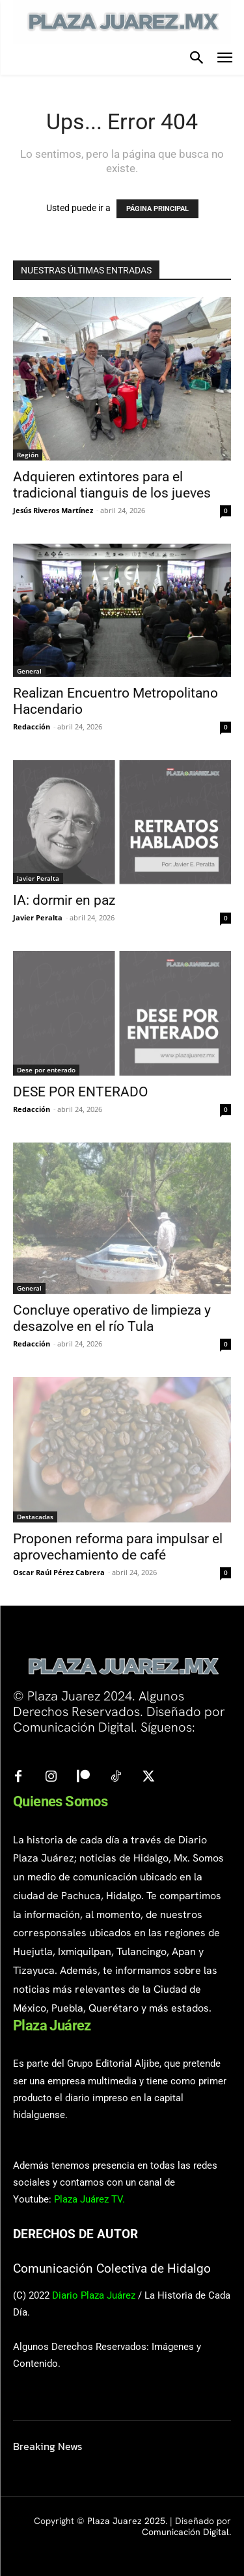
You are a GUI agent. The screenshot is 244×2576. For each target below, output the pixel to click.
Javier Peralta (38, 878)
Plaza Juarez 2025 (126, 2521)
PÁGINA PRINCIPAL (157, 209)
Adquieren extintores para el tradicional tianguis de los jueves (115, 485)
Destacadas (35, 1516)
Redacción (31, 726)
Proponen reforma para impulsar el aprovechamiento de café (118, 1547)
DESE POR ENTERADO (80, 1092)
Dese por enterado (46, 1069)
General (29, 671)
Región (27, 454)
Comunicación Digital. (186, 2532)
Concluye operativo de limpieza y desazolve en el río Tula (112, 1318)
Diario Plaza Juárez (93, 2295)
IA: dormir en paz (64, 900)
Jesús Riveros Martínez (53, 510)
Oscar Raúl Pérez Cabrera (59, 1572)
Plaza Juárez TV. (89, 2199)
